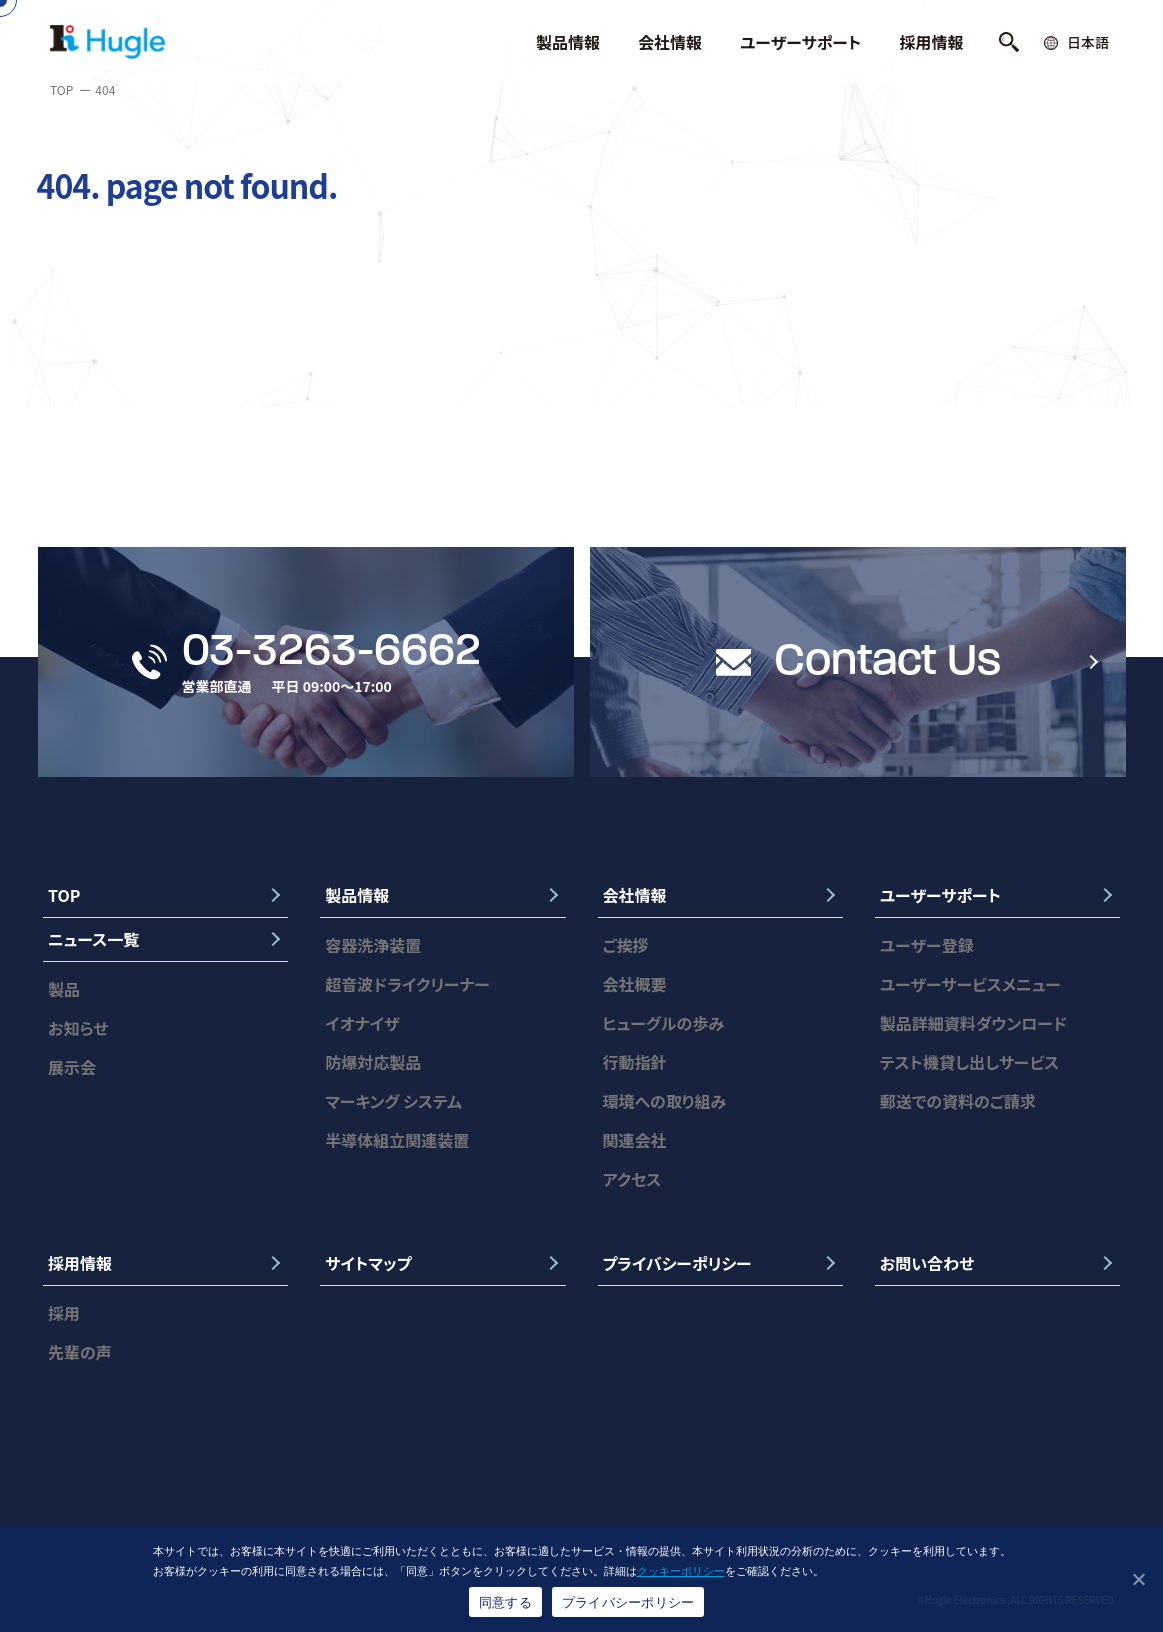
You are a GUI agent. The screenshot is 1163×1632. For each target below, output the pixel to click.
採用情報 (932, 42)
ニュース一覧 (93, 939)
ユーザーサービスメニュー (970, 984)
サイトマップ (368, 1263)
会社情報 (670, 42)
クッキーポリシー (681, 1571)
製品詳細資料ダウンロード (973, 1023)
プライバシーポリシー (677, 1263)
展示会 (72, 1067)
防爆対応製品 (373, 1062)
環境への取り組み (665, 1101)
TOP (61, 89)
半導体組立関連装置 (397, 1140)
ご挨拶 (626, 945)
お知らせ (78, 1028)
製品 (64, 989)
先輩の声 (80, 1352)
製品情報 (568, 42)
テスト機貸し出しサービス (969, 1062)
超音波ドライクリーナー (407, 984)
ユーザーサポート (800, 42)
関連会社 (635, 1140)
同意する (505, 1602)
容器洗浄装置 (373, 945)
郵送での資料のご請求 (958, 1101)
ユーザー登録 (927, 945)
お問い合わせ (927, 1263)
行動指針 (635, 1062)
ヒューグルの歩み (664, 1023)
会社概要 (635, 984)
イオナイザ (362, 1023)
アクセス (632, 1179)
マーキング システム (393, 1101)
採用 (64, 1313)
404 (105, 89)
